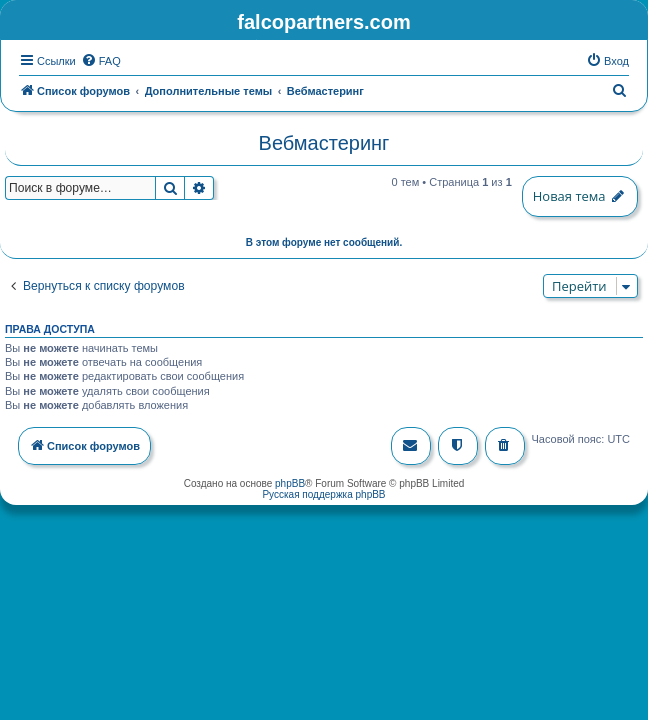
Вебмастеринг (324, 141)
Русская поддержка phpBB (323, 492)
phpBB (290, 481)
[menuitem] (101, 59)
